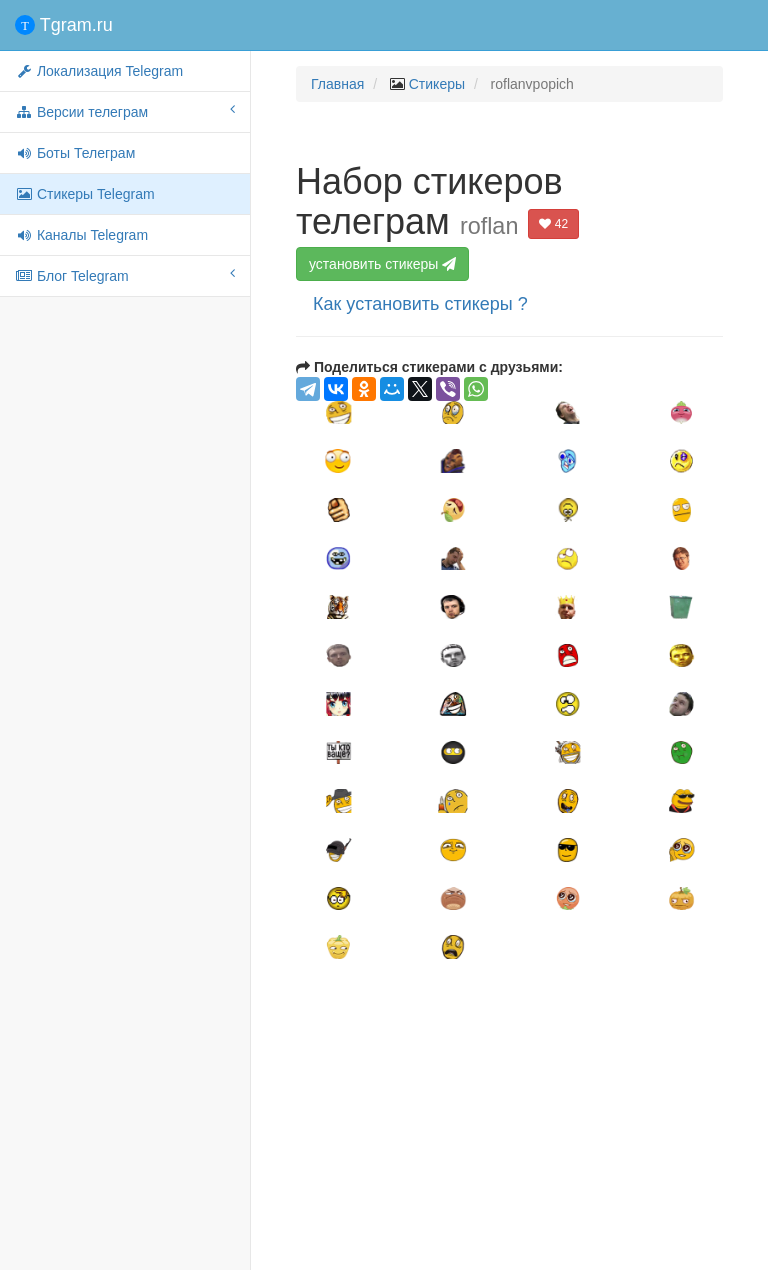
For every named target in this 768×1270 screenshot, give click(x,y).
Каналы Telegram (81, 235)
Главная (337, 84)
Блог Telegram (125, 275)
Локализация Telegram (99, 71)
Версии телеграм (125, 111)
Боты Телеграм (75, 153)
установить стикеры (385, 264)
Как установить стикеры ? (420, 304)
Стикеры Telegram (85, 194)
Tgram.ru (64, 25)
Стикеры (437, 84)
